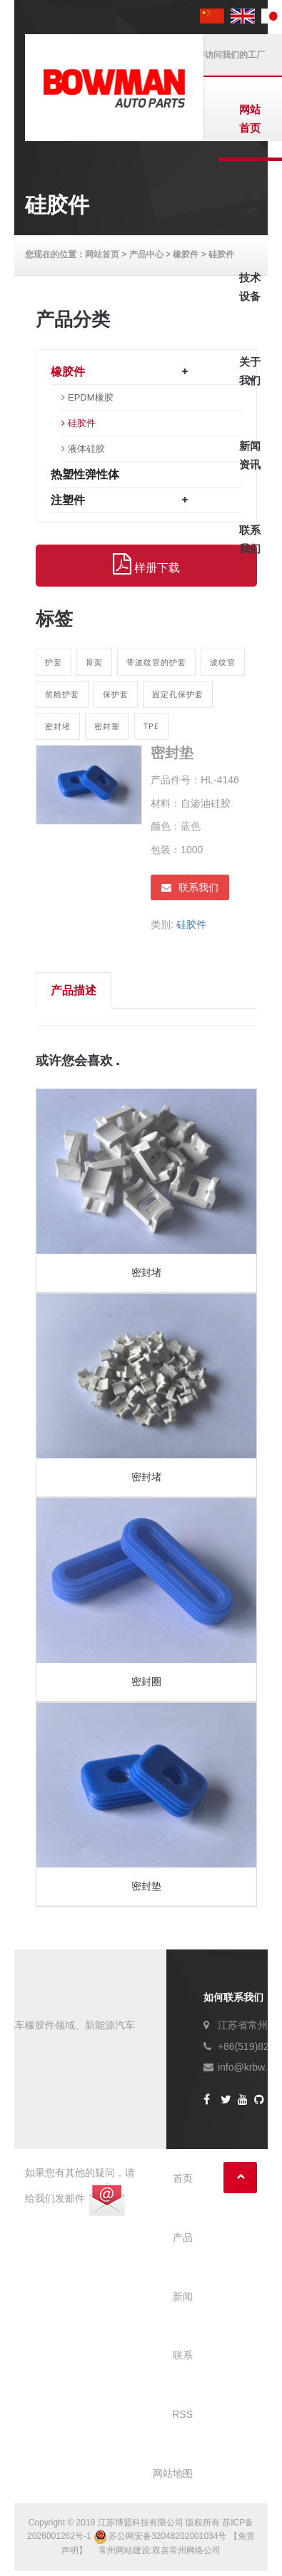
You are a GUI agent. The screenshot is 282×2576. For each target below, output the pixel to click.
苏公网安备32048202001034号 (161, 2536)
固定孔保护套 (177, 694)
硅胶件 (191, 924)
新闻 (183, 2296)
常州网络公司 (195, 2550)
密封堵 (58, 726)
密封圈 (146, 1681)
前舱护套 (62, 694)
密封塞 (107, 726)
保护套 (116, 694)
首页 (183, 2178)
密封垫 (146, 1886)
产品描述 (73, 990)
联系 (183, 2355)
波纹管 (223, 661)
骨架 (94, 661)
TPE (151, 726)
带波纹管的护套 (156, 661)
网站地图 (173, 2473)
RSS (182, 2414)
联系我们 (189, 887)
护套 (53, 661)
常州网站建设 (124, 2550)
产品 (183, 2237)
